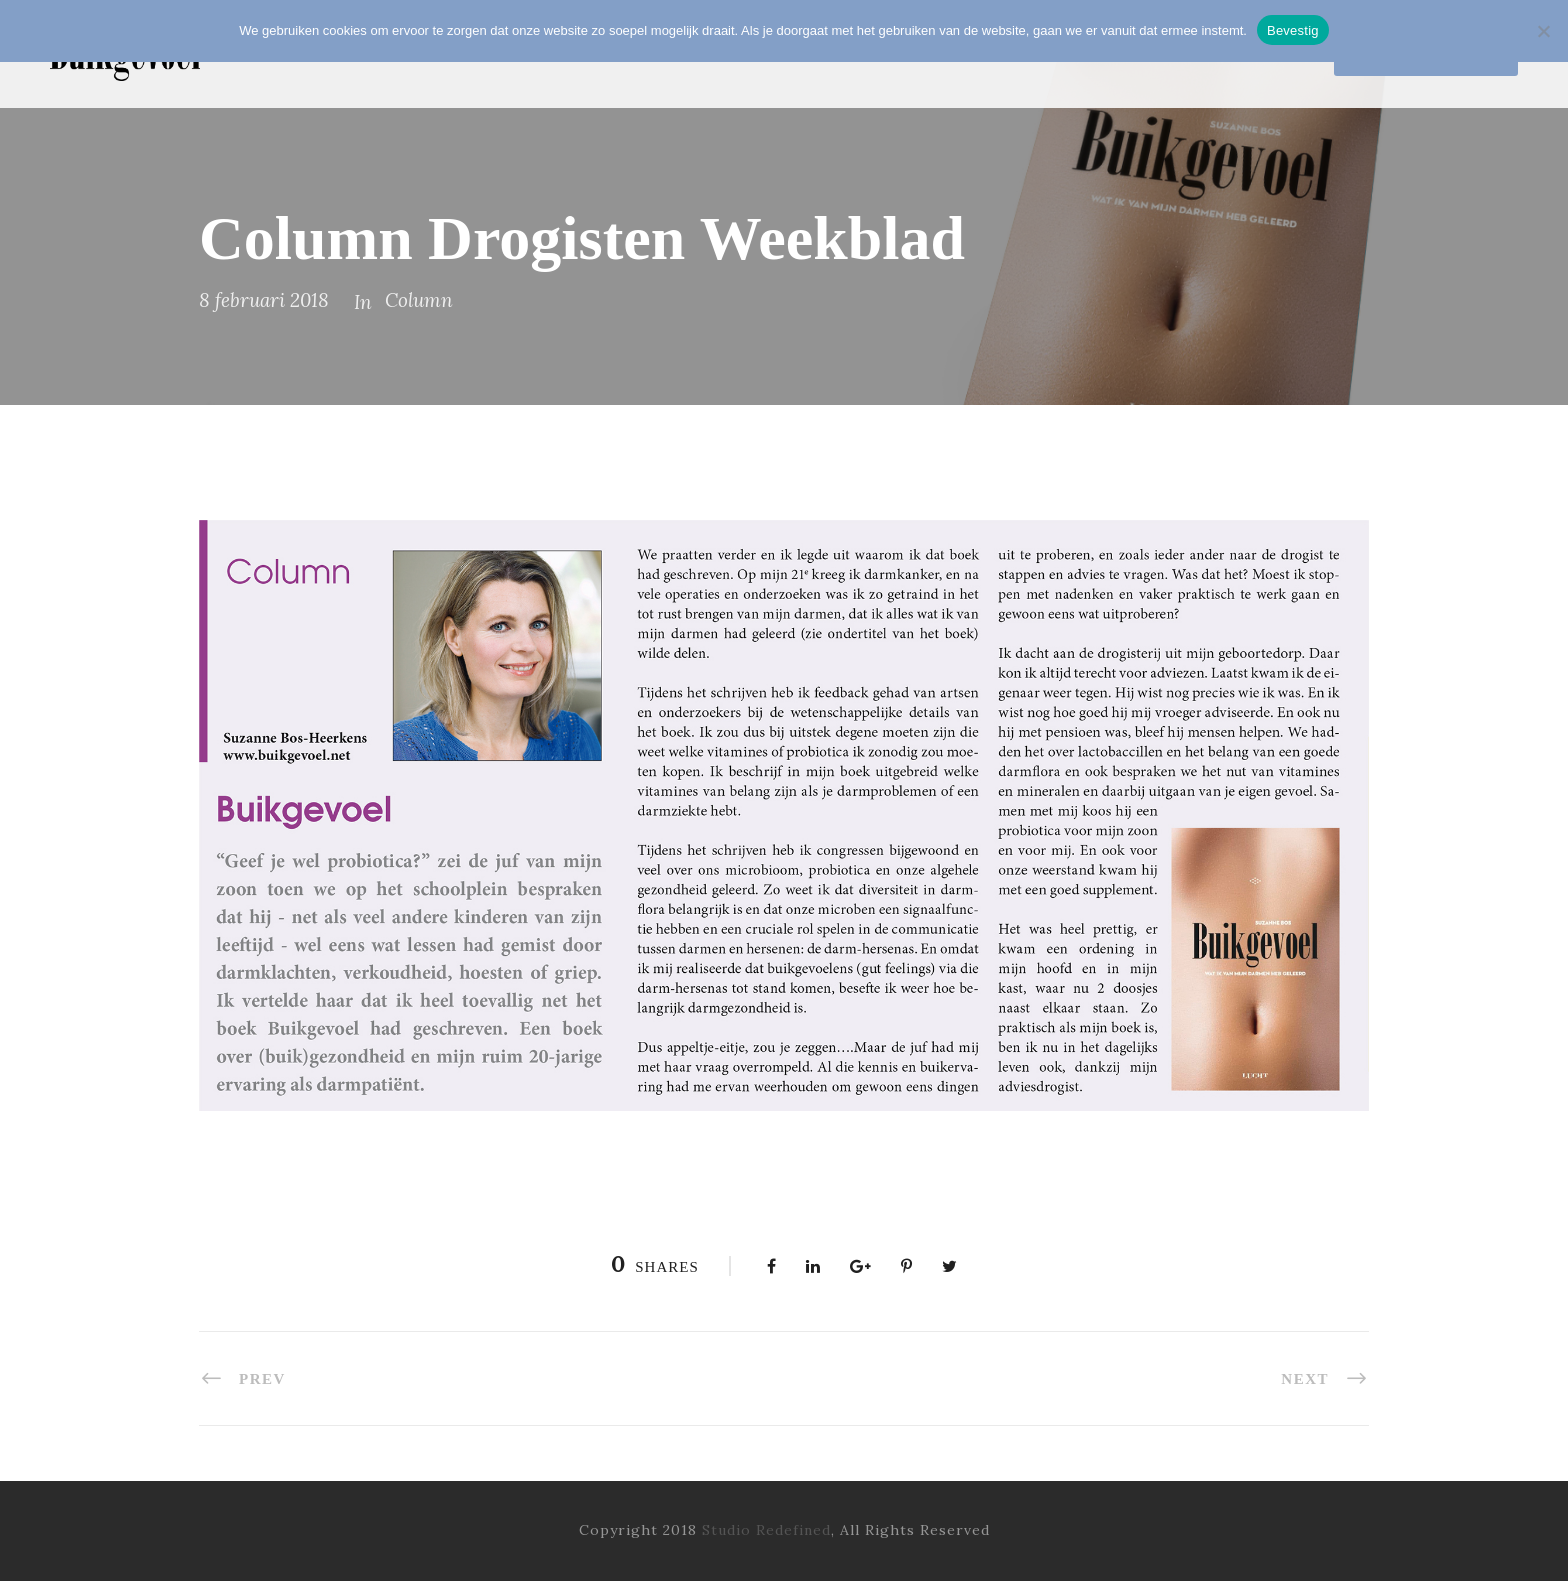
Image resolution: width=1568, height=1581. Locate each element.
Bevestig (1293, 30)
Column (419, 300)
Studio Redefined (766, 1530)
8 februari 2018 (264, 300)
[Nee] (1543, 31)
